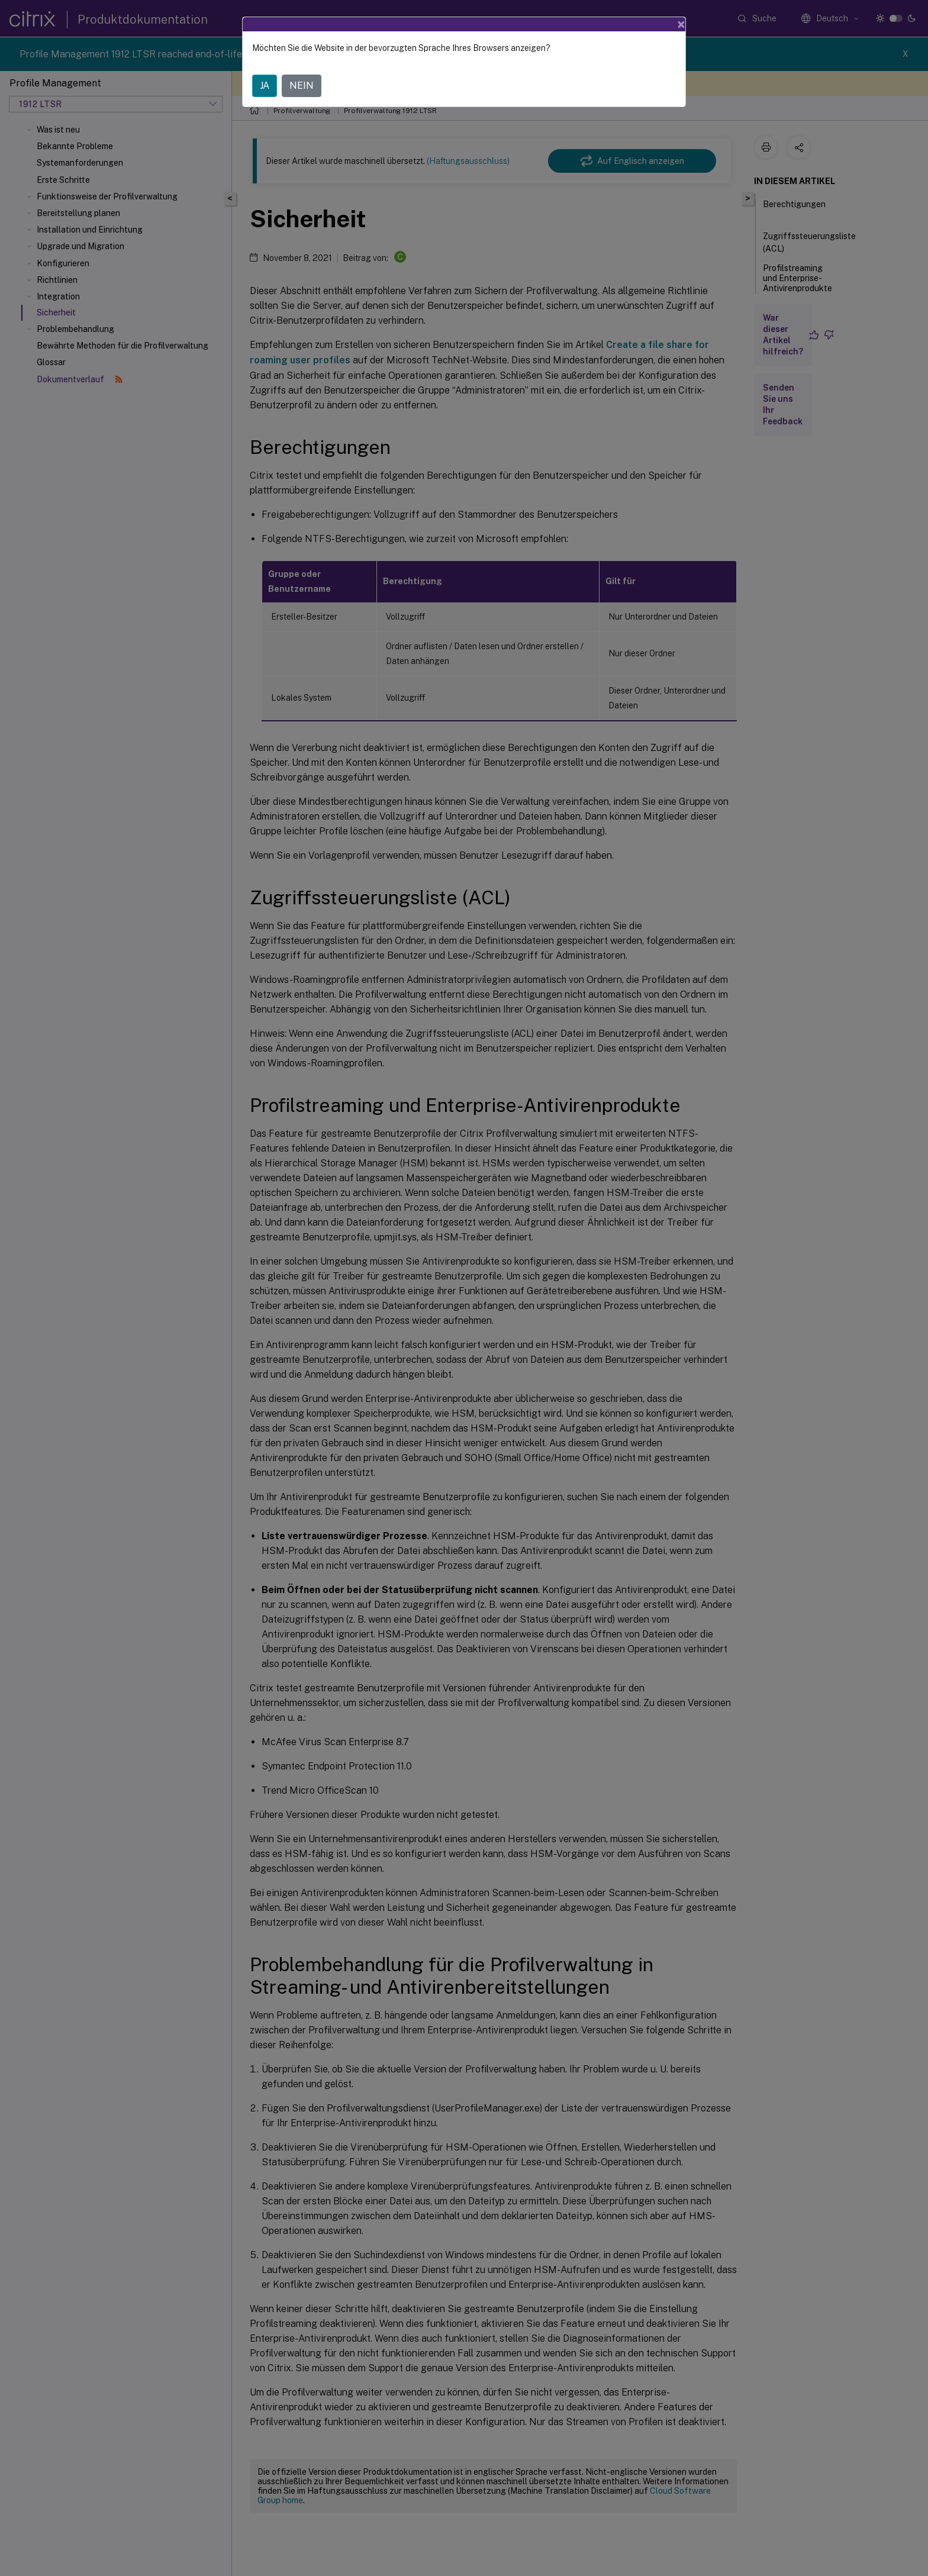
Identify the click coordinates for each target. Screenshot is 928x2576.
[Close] (681, 24)
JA (264, 85)
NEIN (301, 85)
